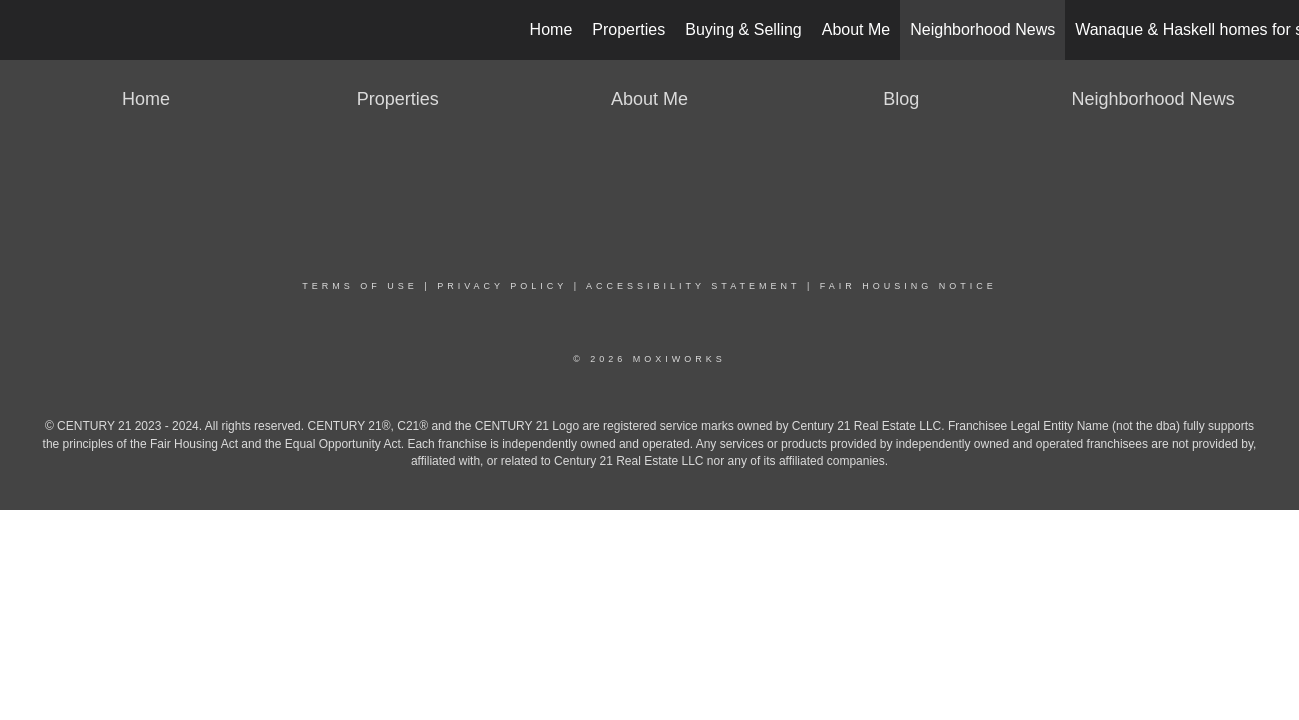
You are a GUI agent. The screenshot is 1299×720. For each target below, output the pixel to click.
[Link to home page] (25, 30)
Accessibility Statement (693, 286)
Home (551, 29)
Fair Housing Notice (908, 286)
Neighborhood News (982, 29)
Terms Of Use (360, 286)
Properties (628, 29)
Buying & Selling (743, 29)
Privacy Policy (502, 286)
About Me (856, 29)
